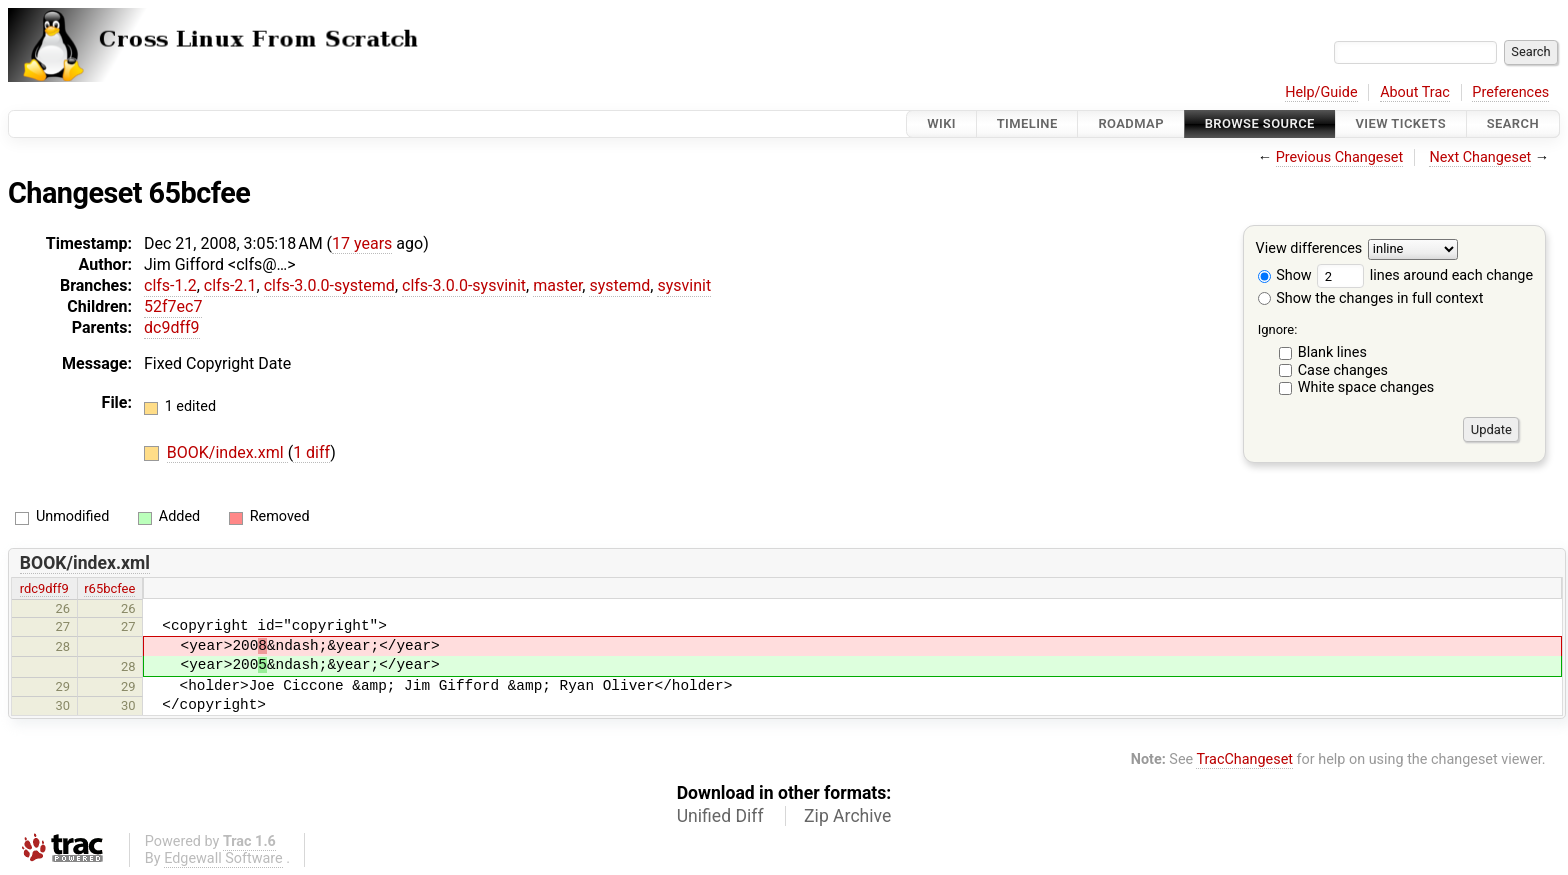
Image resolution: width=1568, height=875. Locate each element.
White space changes (1366, 387)
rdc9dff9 (44, 588)
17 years (362, 243)
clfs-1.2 (170, 285)
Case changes (1343, 370)
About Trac (1415, 92)
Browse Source (1260, 123)
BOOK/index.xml (227, 452)
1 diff (311, 452)
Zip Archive (847, 816)
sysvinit (684, 285)
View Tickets (1401, 123)
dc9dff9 (172, 327)
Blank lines (1332, 352)
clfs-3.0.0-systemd (329, 285)
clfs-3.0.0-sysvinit (464, 285)
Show (1285, 275)
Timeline (1027, 123)
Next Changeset (1480, 157)
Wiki (941, 123)
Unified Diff (720, 816)
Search (1513, 123)
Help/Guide (1321, 92)
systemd (619, 285)
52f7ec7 (173, 306)
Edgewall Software (223, 858)
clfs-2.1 (230, 285)
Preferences (1510, 92)
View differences (1309, 249)
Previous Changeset (1340, 157)
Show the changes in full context (1371, 298)
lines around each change (1425, 275)
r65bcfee (109, 588)
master (557, 285)
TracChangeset (1244, 759)
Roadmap (1131, 123)
